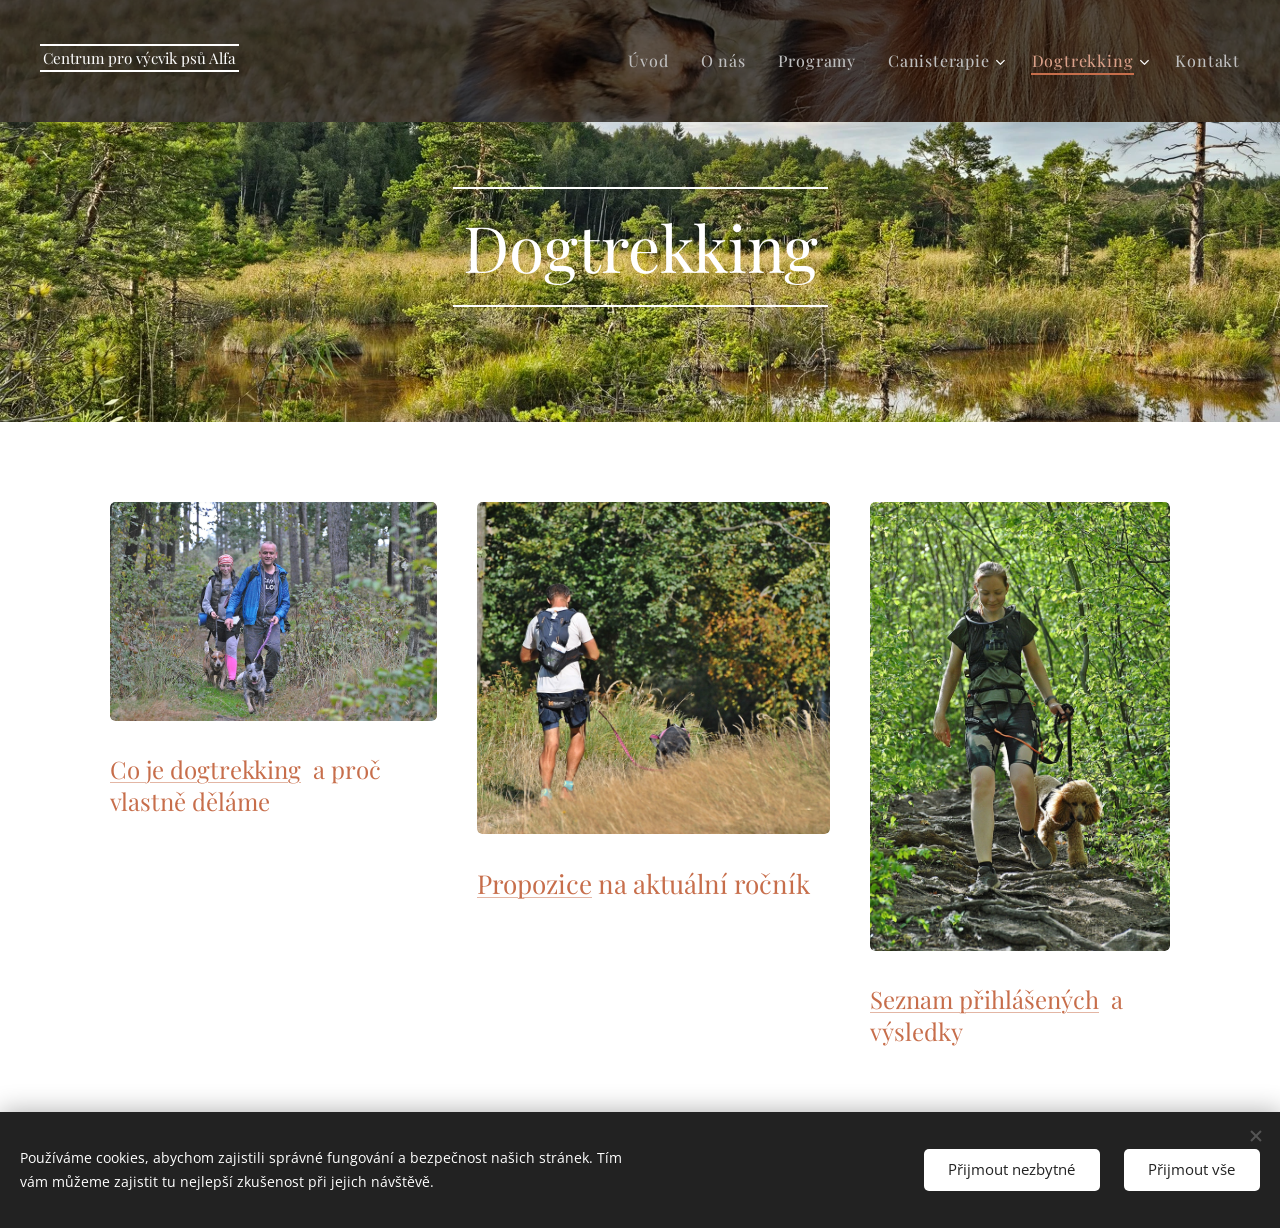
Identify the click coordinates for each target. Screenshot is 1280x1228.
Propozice (534, 883)
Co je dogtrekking (205, 769)
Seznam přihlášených (984, 999)
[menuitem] (653, 61)
